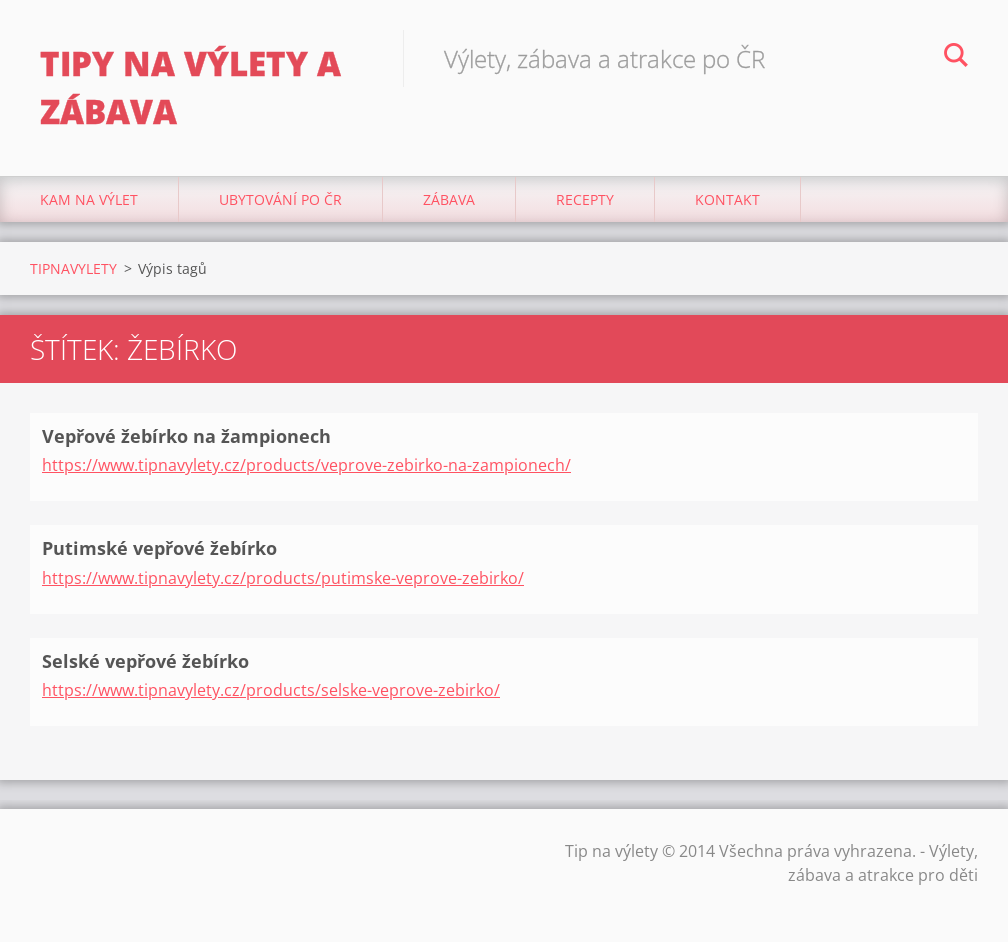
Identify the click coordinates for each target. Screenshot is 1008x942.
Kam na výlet (89, 199)
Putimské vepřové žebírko (159, 548)
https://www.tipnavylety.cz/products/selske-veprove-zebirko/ (271, 690)
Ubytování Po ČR (280, 199)
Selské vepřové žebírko (145, 661)
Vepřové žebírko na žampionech (186, 436)
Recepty (585, 199)
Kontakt (727, 199)
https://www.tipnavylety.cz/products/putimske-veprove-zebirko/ (283, 578)
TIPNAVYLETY (73, 268)
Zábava (449, 199)
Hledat (956, 58)
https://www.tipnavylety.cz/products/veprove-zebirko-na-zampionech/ (306, 465)
